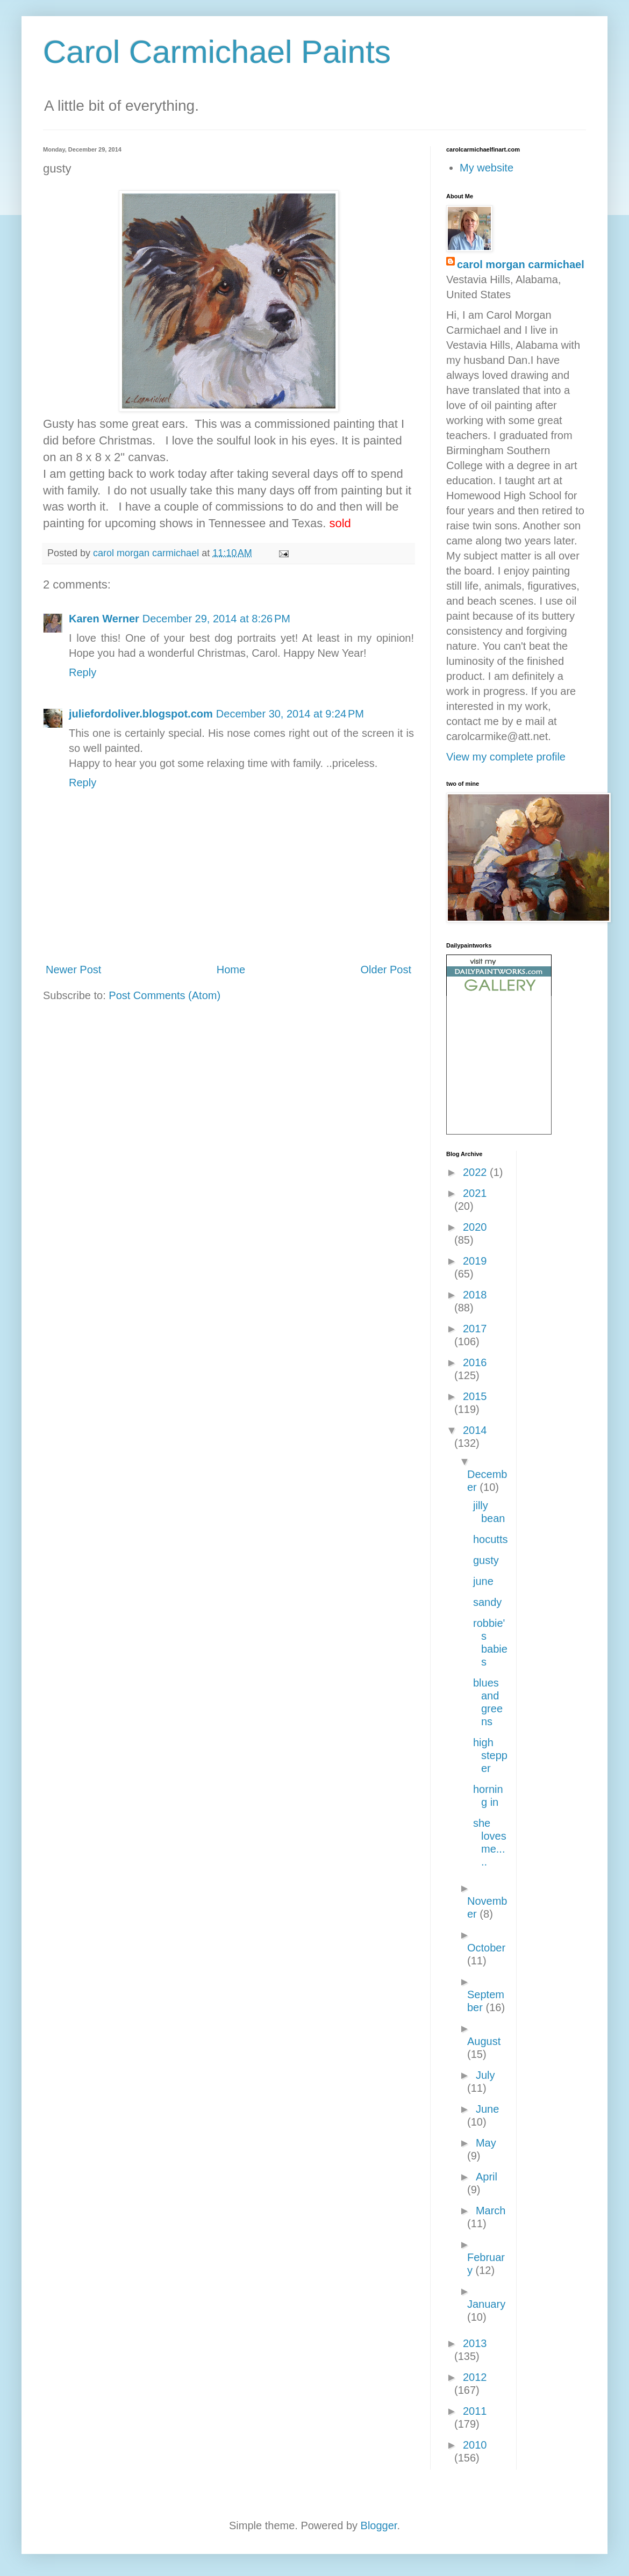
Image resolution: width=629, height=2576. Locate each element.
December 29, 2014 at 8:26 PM (216, 619)
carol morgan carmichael (520, 264)
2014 (475, 1430)
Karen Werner (104, 619)
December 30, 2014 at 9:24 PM (290, 714)
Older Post (386, 969)
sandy (487, 1602)
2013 (475, 2343)
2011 (475, 2411)
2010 (475, 2445)
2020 (475, 1227)
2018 (475, 1295)
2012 (475, 2377)
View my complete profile (506, 757)
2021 (475, 1193)
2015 (475, 1396)
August (484, 2041)
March (491, 2210)
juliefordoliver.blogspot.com (141, 714)
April (486, 2177)
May (486, 2143)
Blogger (379, 2525)
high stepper (490, 1755)
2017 (475, 1328)
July (485, 2075)
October (486, 1948)
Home (231, 969)
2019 (475, 1261)
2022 (476, 1172)
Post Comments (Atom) (164, 995)
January (486, 2304)
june (483, 1581)
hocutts (490, 1539)
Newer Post (73, 969)
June (487, 2109)
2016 (475, 1362)
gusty (486, 1560)
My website (486, 168)
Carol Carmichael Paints (217, 52)
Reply (82, 672)
